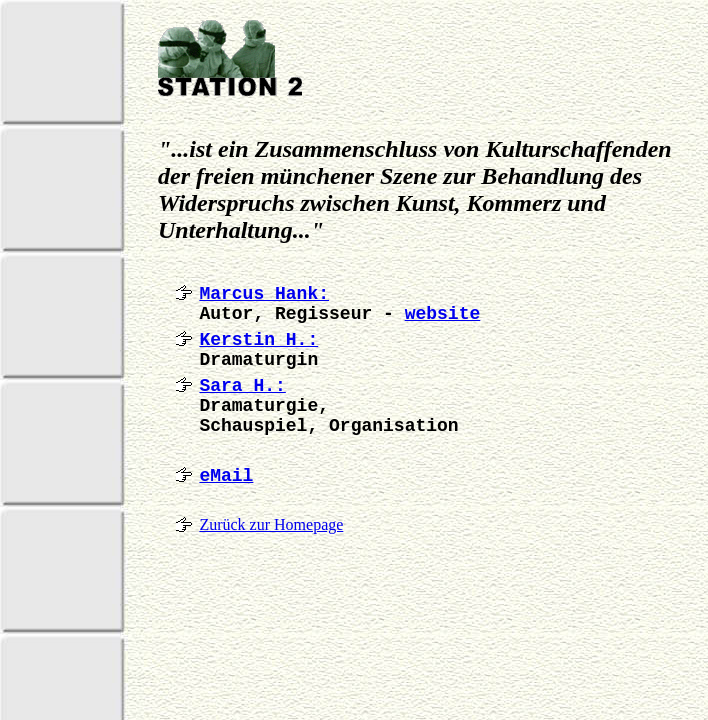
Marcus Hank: (264, 294)
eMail (226, 476)
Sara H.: (242, 386)
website (443, 314)
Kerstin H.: (258, 340)
